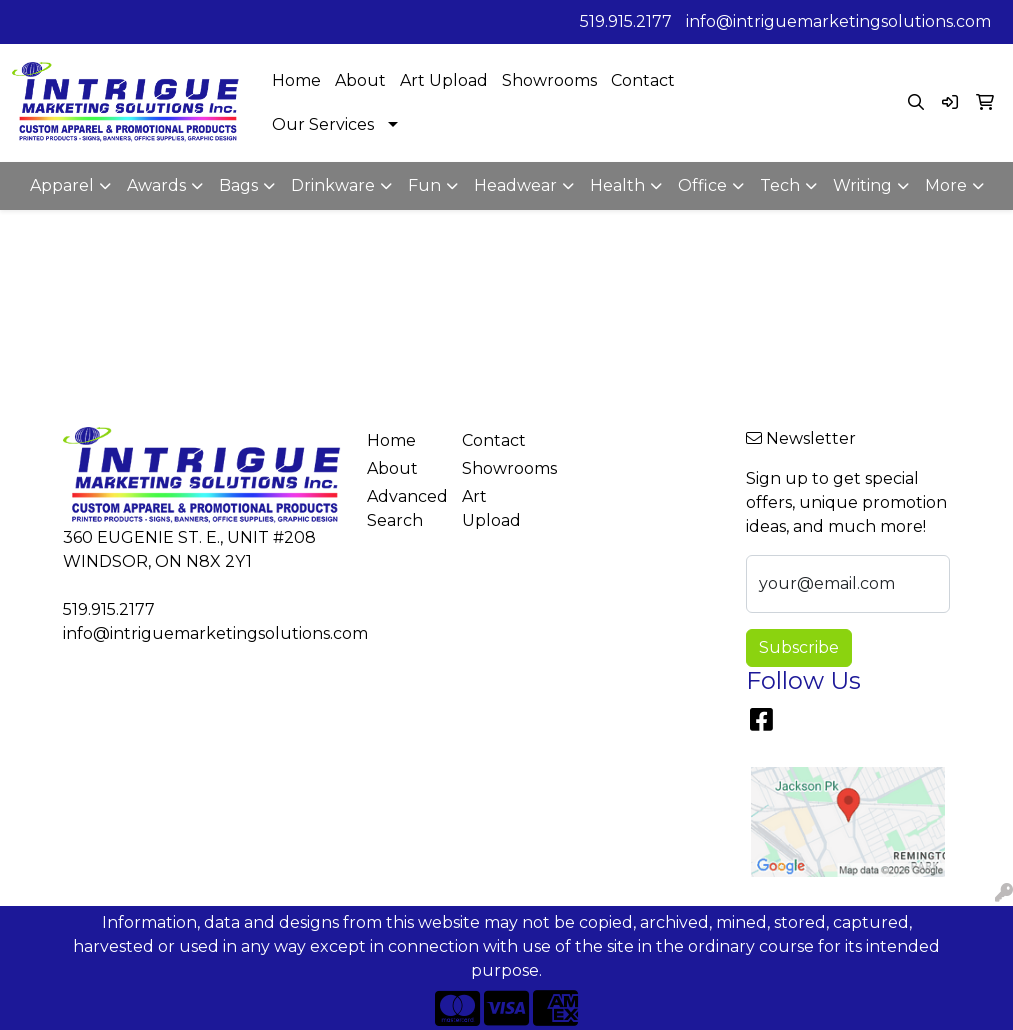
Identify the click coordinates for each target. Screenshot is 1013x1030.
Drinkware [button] (333, 185)
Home (296, 80)
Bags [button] (238, 185)
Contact (643, 80)
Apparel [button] (62, 185)
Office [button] (702, 185)
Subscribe (799, 647)
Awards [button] (156, 185)
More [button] (946, 185)
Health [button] (617, 185)
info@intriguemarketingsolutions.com (838, 21)
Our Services (323, 124)
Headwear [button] (515, 185)
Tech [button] (780, 185)
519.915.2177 (626, 21)
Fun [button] (424, 185)
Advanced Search (402, 508)
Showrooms (549, 80)
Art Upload (444, 80)
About (360, 80)
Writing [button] (862, 185)
